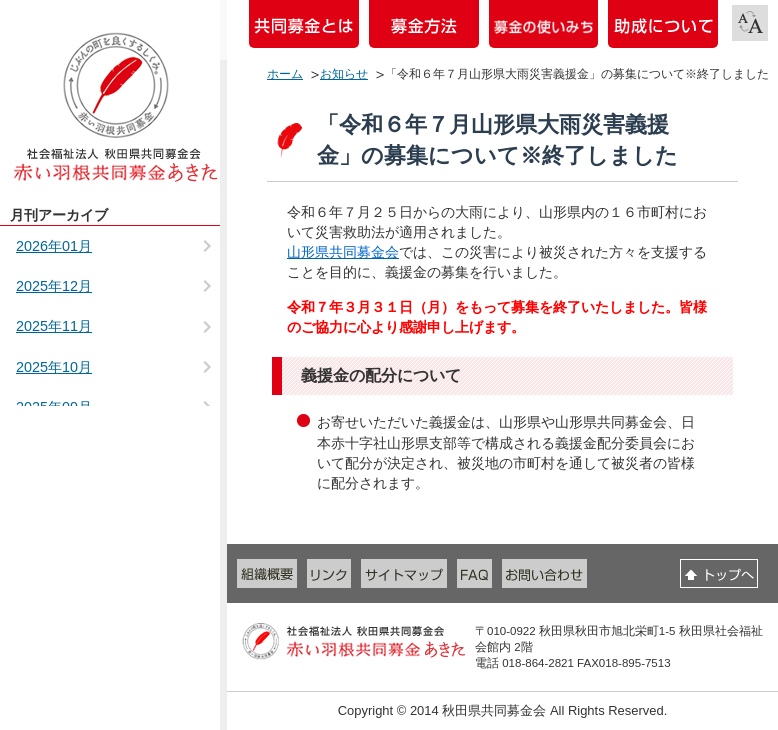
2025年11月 (54, 326)
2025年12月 (54, 286)
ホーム (285, 74)
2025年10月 (54, 367)
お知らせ (344, 74)
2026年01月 (54, 246)
